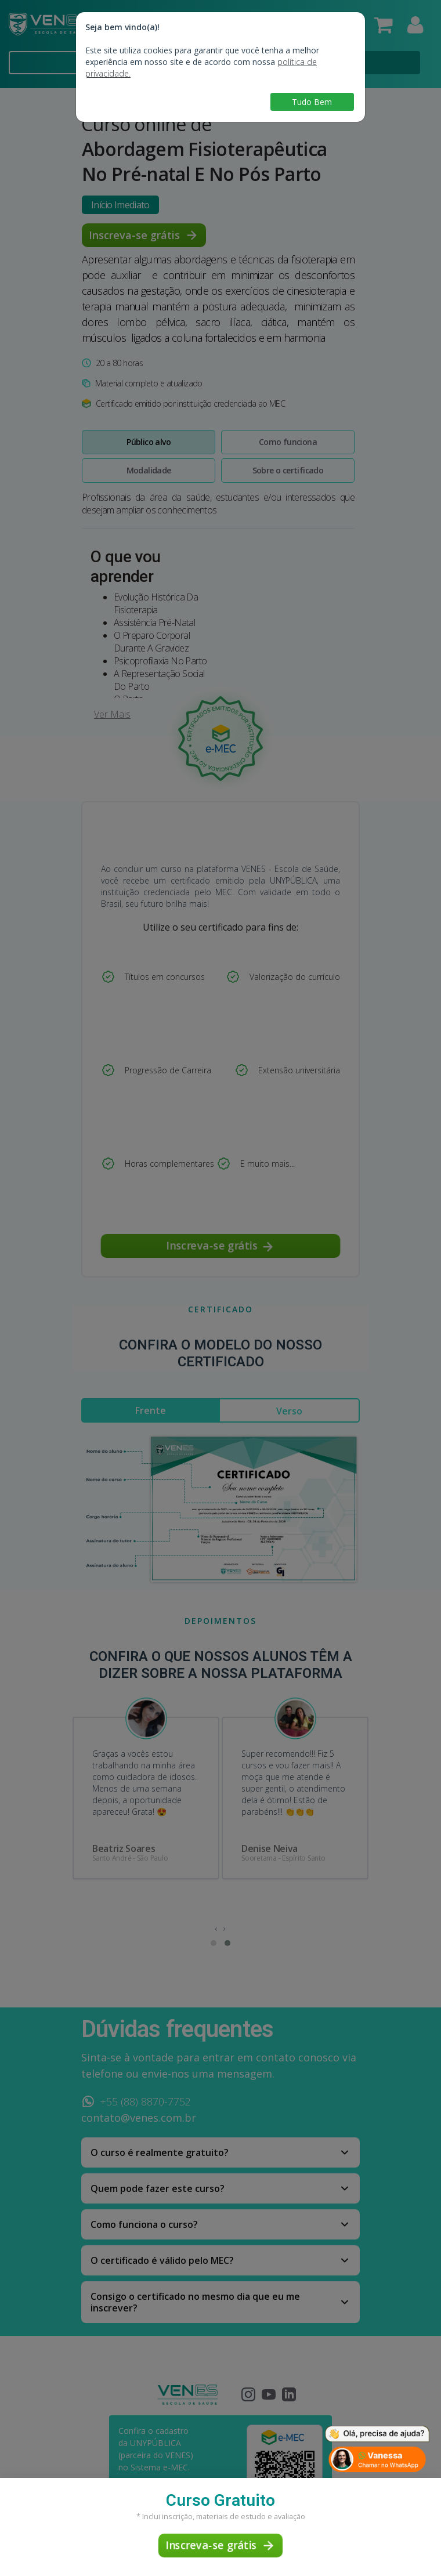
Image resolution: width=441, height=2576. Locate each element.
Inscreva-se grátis (220, 2545)
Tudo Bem (312, 101)
